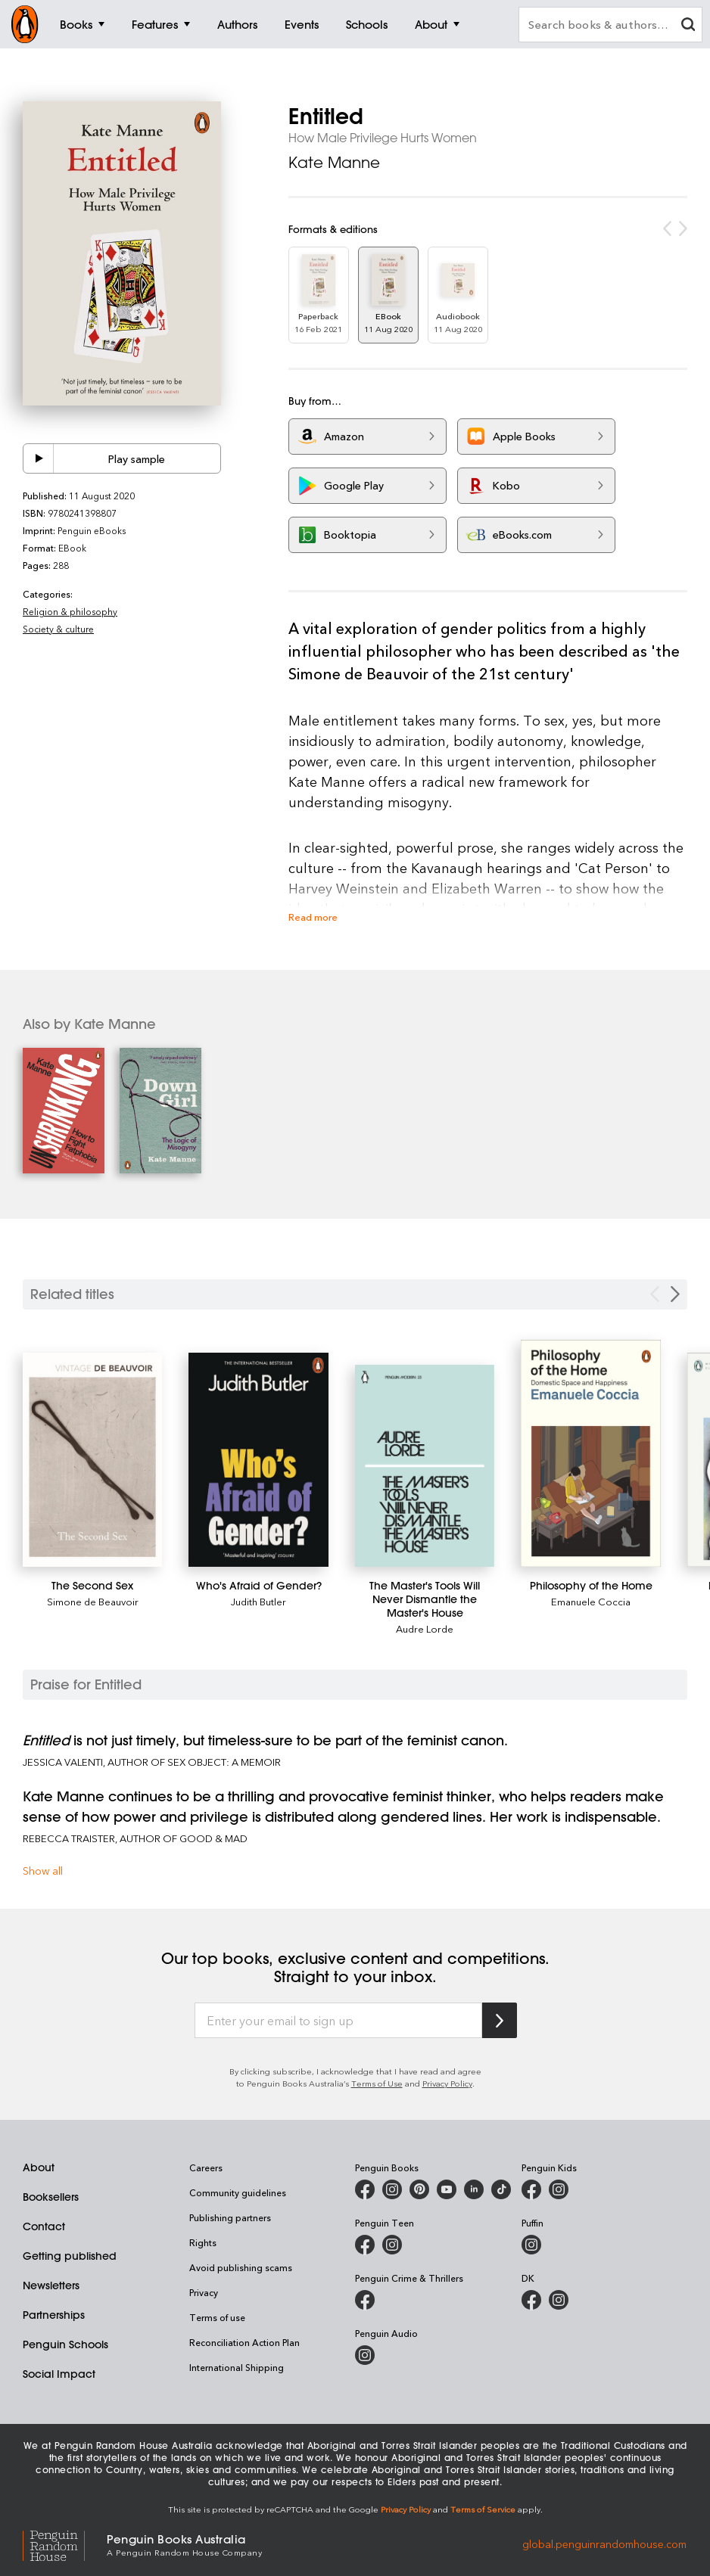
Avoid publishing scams (240, 2267)
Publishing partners (230, 2217)
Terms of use (217, 2317)
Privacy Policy (447, 2083)
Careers (206, 2167)
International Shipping (236, 2367)
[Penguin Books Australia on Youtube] (446, 2189)
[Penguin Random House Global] (65, 2544)
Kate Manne (334, 162)
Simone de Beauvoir (93, 1601)
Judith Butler (258, 1601)
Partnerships (54, 2315)
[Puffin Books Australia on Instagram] (531, 2244)
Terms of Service (482, 2509)
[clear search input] (688, 26)
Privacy (203, 2292)
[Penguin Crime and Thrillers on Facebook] (365, 2300)
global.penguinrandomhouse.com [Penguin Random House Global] (604, 2544)
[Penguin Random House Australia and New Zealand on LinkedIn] (474, 2189)
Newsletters (51, 2285)
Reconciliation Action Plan (244, 2342)
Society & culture (58, 628)
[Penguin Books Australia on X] (419, 2189)
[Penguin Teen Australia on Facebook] (365, 2244)
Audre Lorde (424, 1628)
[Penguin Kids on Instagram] (558, 2189)
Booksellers (51, 2197)
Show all (43, 1870)
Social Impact (59, 2374)
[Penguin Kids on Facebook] (531, 2189)
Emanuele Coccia (591, 1601)
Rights (202, 2242)
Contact (44, 2226)
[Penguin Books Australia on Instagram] (392, 2189)
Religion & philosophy (70, 611)
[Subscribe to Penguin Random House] (499, 2020)
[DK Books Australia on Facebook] (531, 2300)
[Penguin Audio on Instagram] (365, 2355)
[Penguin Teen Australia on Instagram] (392, 2244)
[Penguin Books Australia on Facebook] (365, 2189)
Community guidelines (237, 2192)
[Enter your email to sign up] (338, 2020)
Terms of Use (377, 2083)
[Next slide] (675, 1294)
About (38, 2167)
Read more (313, 916)
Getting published (70, 2256)
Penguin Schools (65, 2344)
